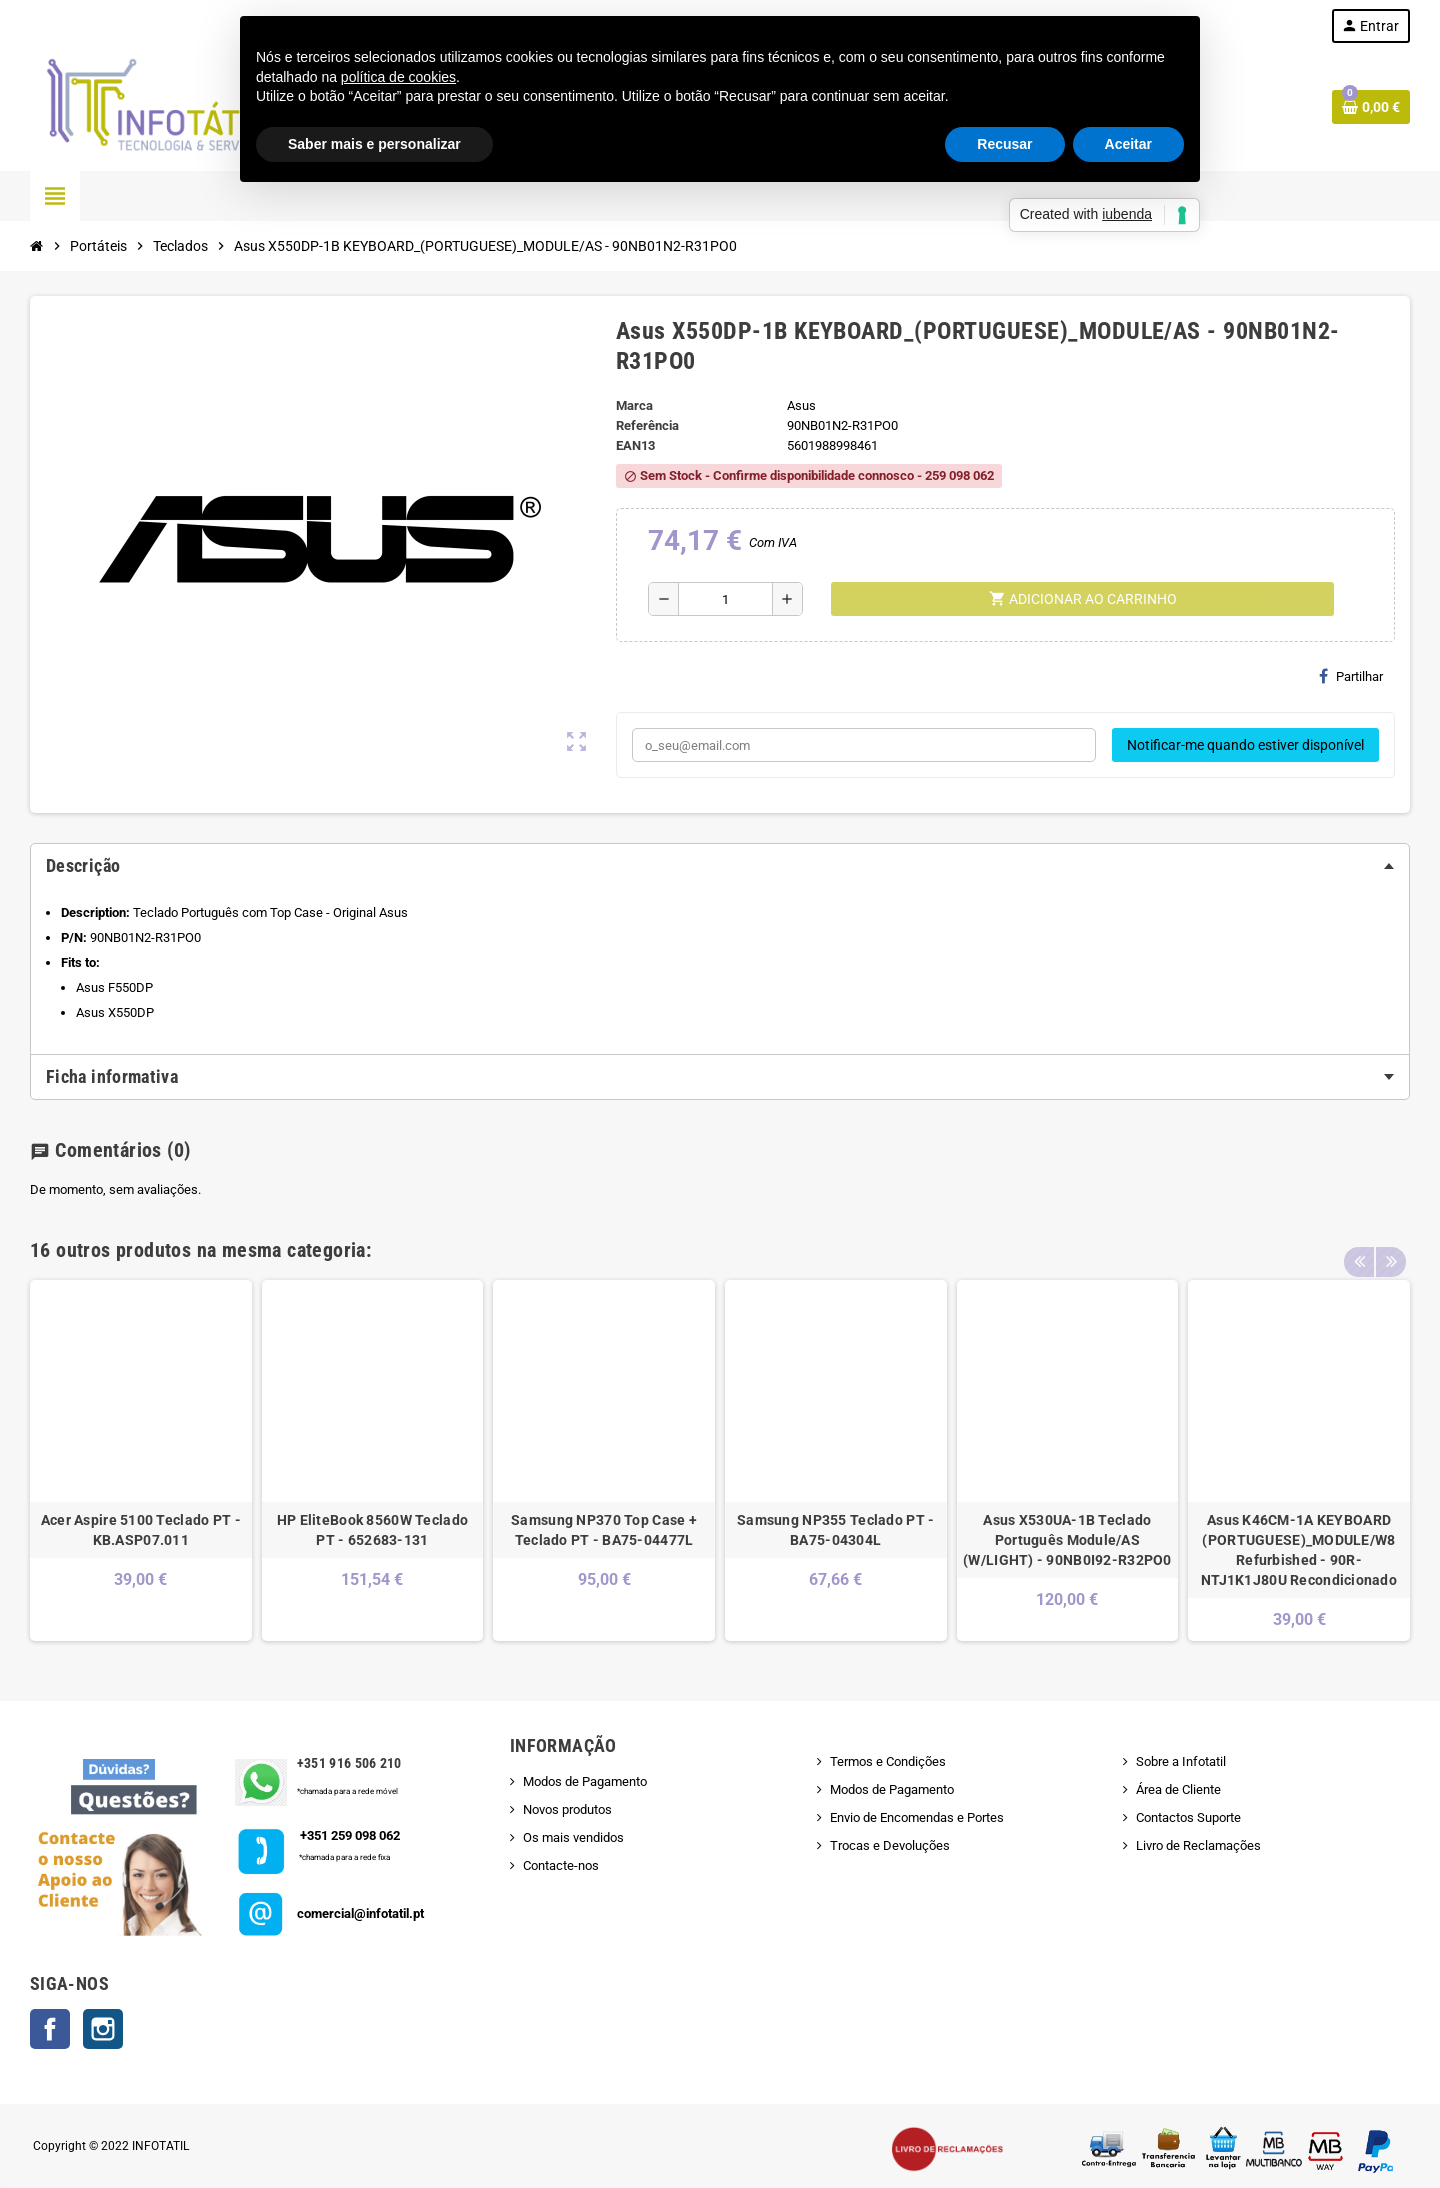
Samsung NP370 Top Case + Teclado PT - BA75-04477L (604, 1530)
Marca (634, 405)
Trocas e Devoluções (890, 1845)
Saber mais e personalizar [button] (374, 144)
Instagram (103, 2029)
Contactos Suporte (1188, 1817)
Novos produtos (567, 1809)
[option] (141, 1460)
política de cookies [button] (398, 77)
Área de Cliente (1178, 1789)
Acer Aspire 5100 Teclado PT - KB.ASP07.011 (141, 1530)
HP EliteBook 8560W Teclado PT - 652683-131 (372, 1530)
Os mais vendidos (573, 1837)
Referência (647, 425)
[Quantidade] (725, 599)
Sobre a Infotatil (1181, 1761)
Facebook (50, 2029)
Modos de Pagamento (585, 1781)
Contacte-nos (561, 1865)
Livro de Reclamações (1198, 1845)
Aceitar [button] (1128, 144)
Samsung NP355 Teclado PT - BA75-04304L (835, 1530)
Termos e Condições (888, 1761)
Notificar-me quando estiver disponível (1245, 745)
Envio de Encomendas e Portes (917, 1817)
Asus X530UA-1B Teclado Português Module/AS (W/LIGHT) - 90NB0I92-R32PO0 (1067, 1540)
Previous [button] (1359, 1245)
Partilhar (1351, 676)
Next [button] (1390, 1245)
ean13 (635, 445)
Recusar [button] (1004, 144)
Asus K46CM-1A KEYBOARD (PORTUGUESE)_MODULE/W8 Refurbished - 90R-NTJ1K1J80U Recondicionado (1299, 1550)
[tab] (720, 866)
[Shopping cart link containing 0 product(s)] (1371, 107)
